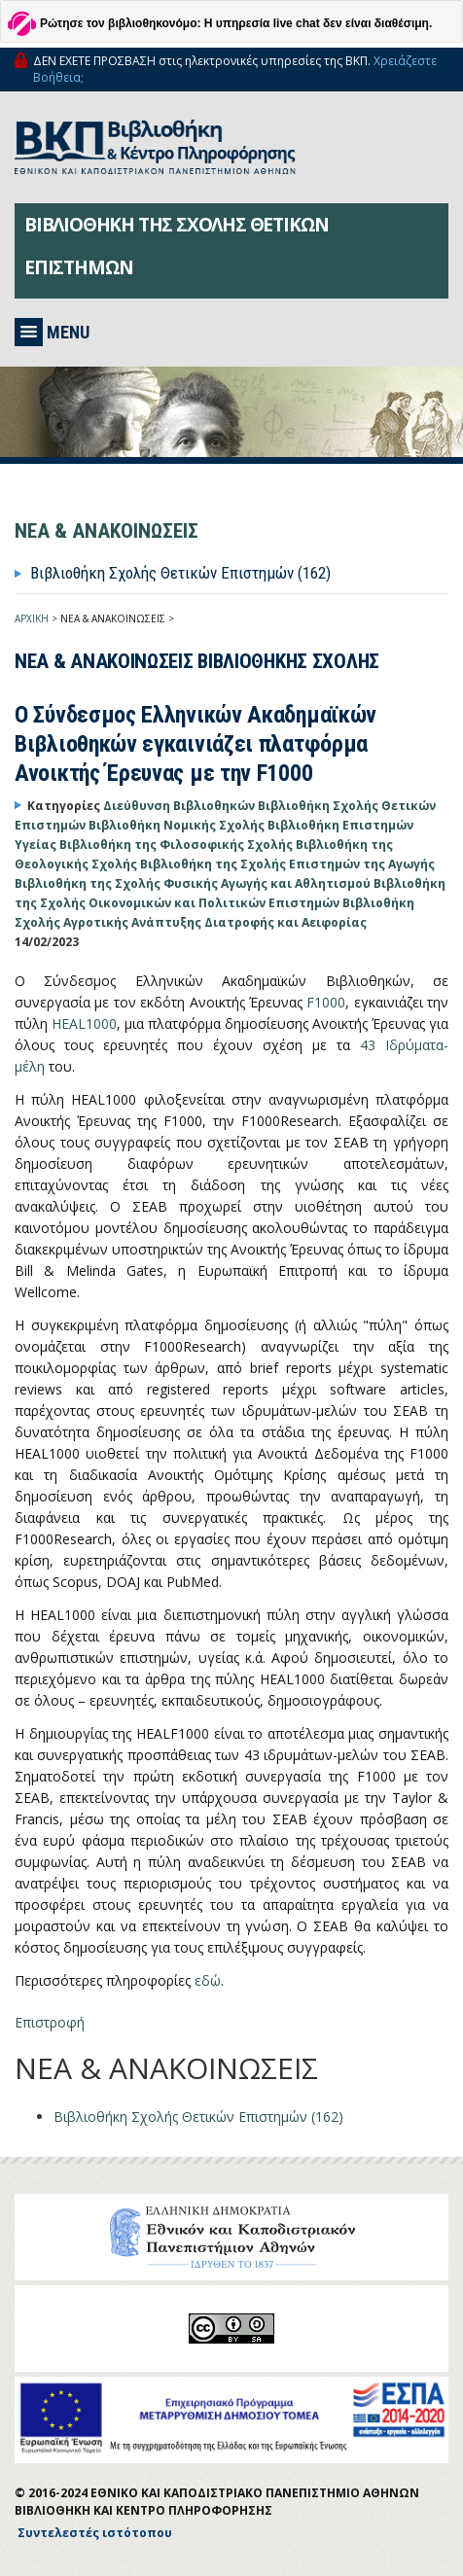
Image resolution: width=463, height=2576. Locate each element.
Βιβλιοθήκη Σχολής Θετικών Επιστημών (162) (180, 572)
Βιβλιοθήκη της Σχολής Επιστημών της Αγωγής (287, 864)
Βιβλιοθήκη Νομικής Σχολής (178, 825)
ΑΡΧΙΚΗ (32, 618)
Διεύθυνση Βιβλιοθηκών (180, 805)
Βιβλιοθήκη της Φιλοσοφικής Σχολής (177, 844)
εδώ (208, 1980)
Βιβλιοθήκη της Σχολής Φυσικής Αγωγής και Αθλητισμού (194, 883)
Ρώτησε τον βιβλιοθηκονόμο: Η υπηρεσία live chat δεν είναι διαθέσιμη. (236, 23)
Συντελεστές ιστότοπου (95, 2532)
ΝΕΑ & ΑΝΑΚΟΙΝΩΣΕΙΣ (112, 618)
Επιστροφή (50, 2022)
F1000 (325, 1002)
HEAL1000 (84, 1023)
